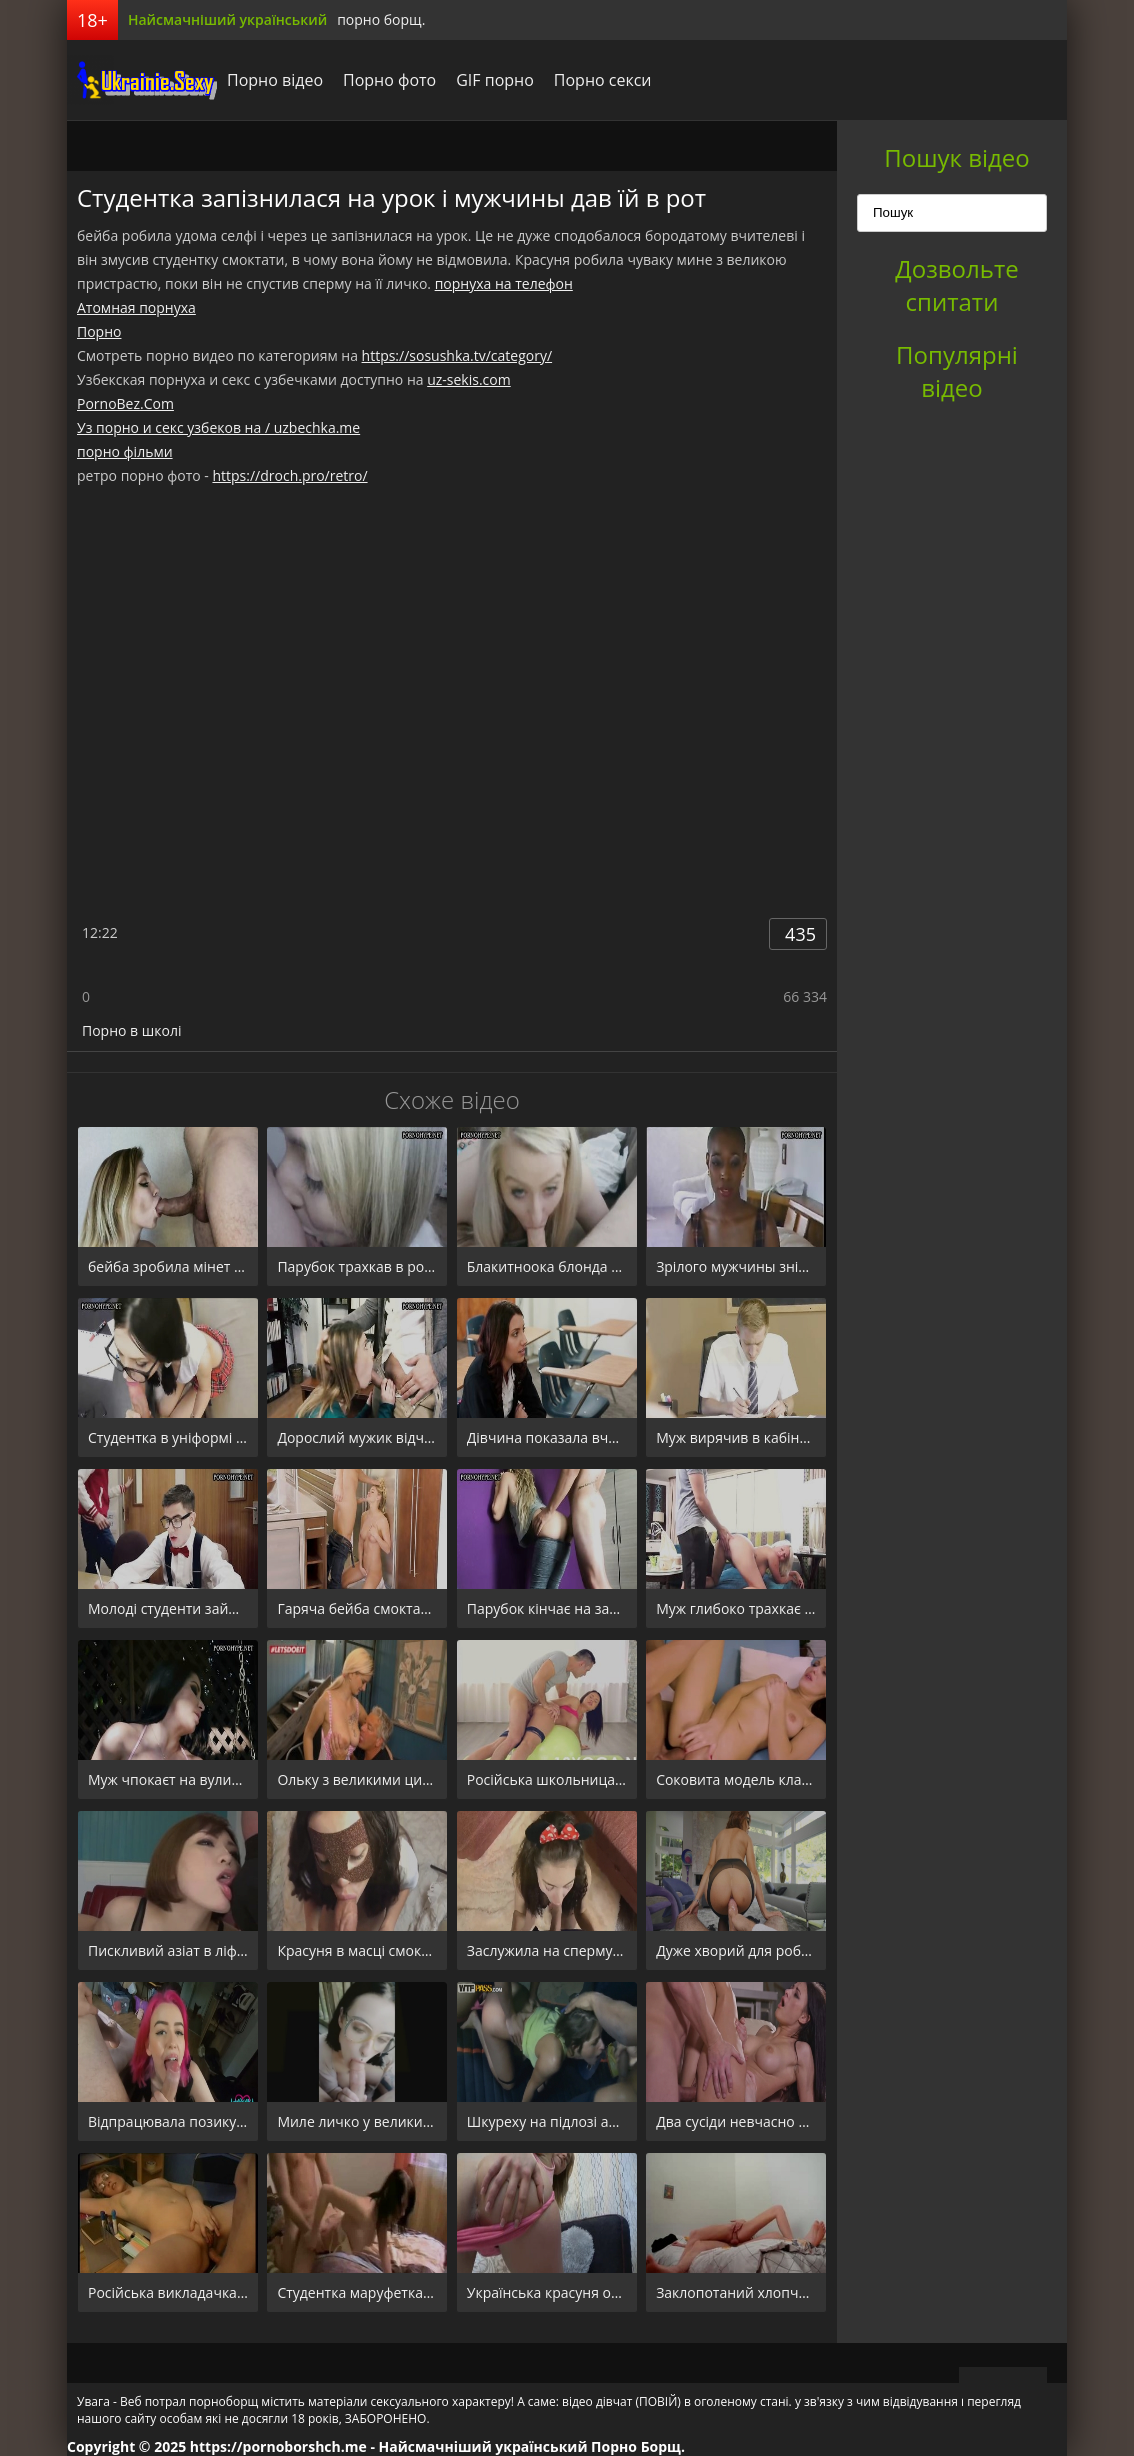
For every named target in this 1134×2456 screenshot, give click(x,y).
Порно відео (275, 80)
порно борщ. (381, 19)
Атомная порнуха (136, 307)
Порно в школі (131, 1030)
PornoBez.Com (125, 403)
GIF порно (495, 80)
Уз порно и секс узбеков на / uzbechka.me (218, 427)
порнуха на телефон (504, 283)
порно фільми (125, 451)
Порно (99, 331)
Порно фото (389, 80)
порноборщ (142, 80)
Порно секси (603, 80)
